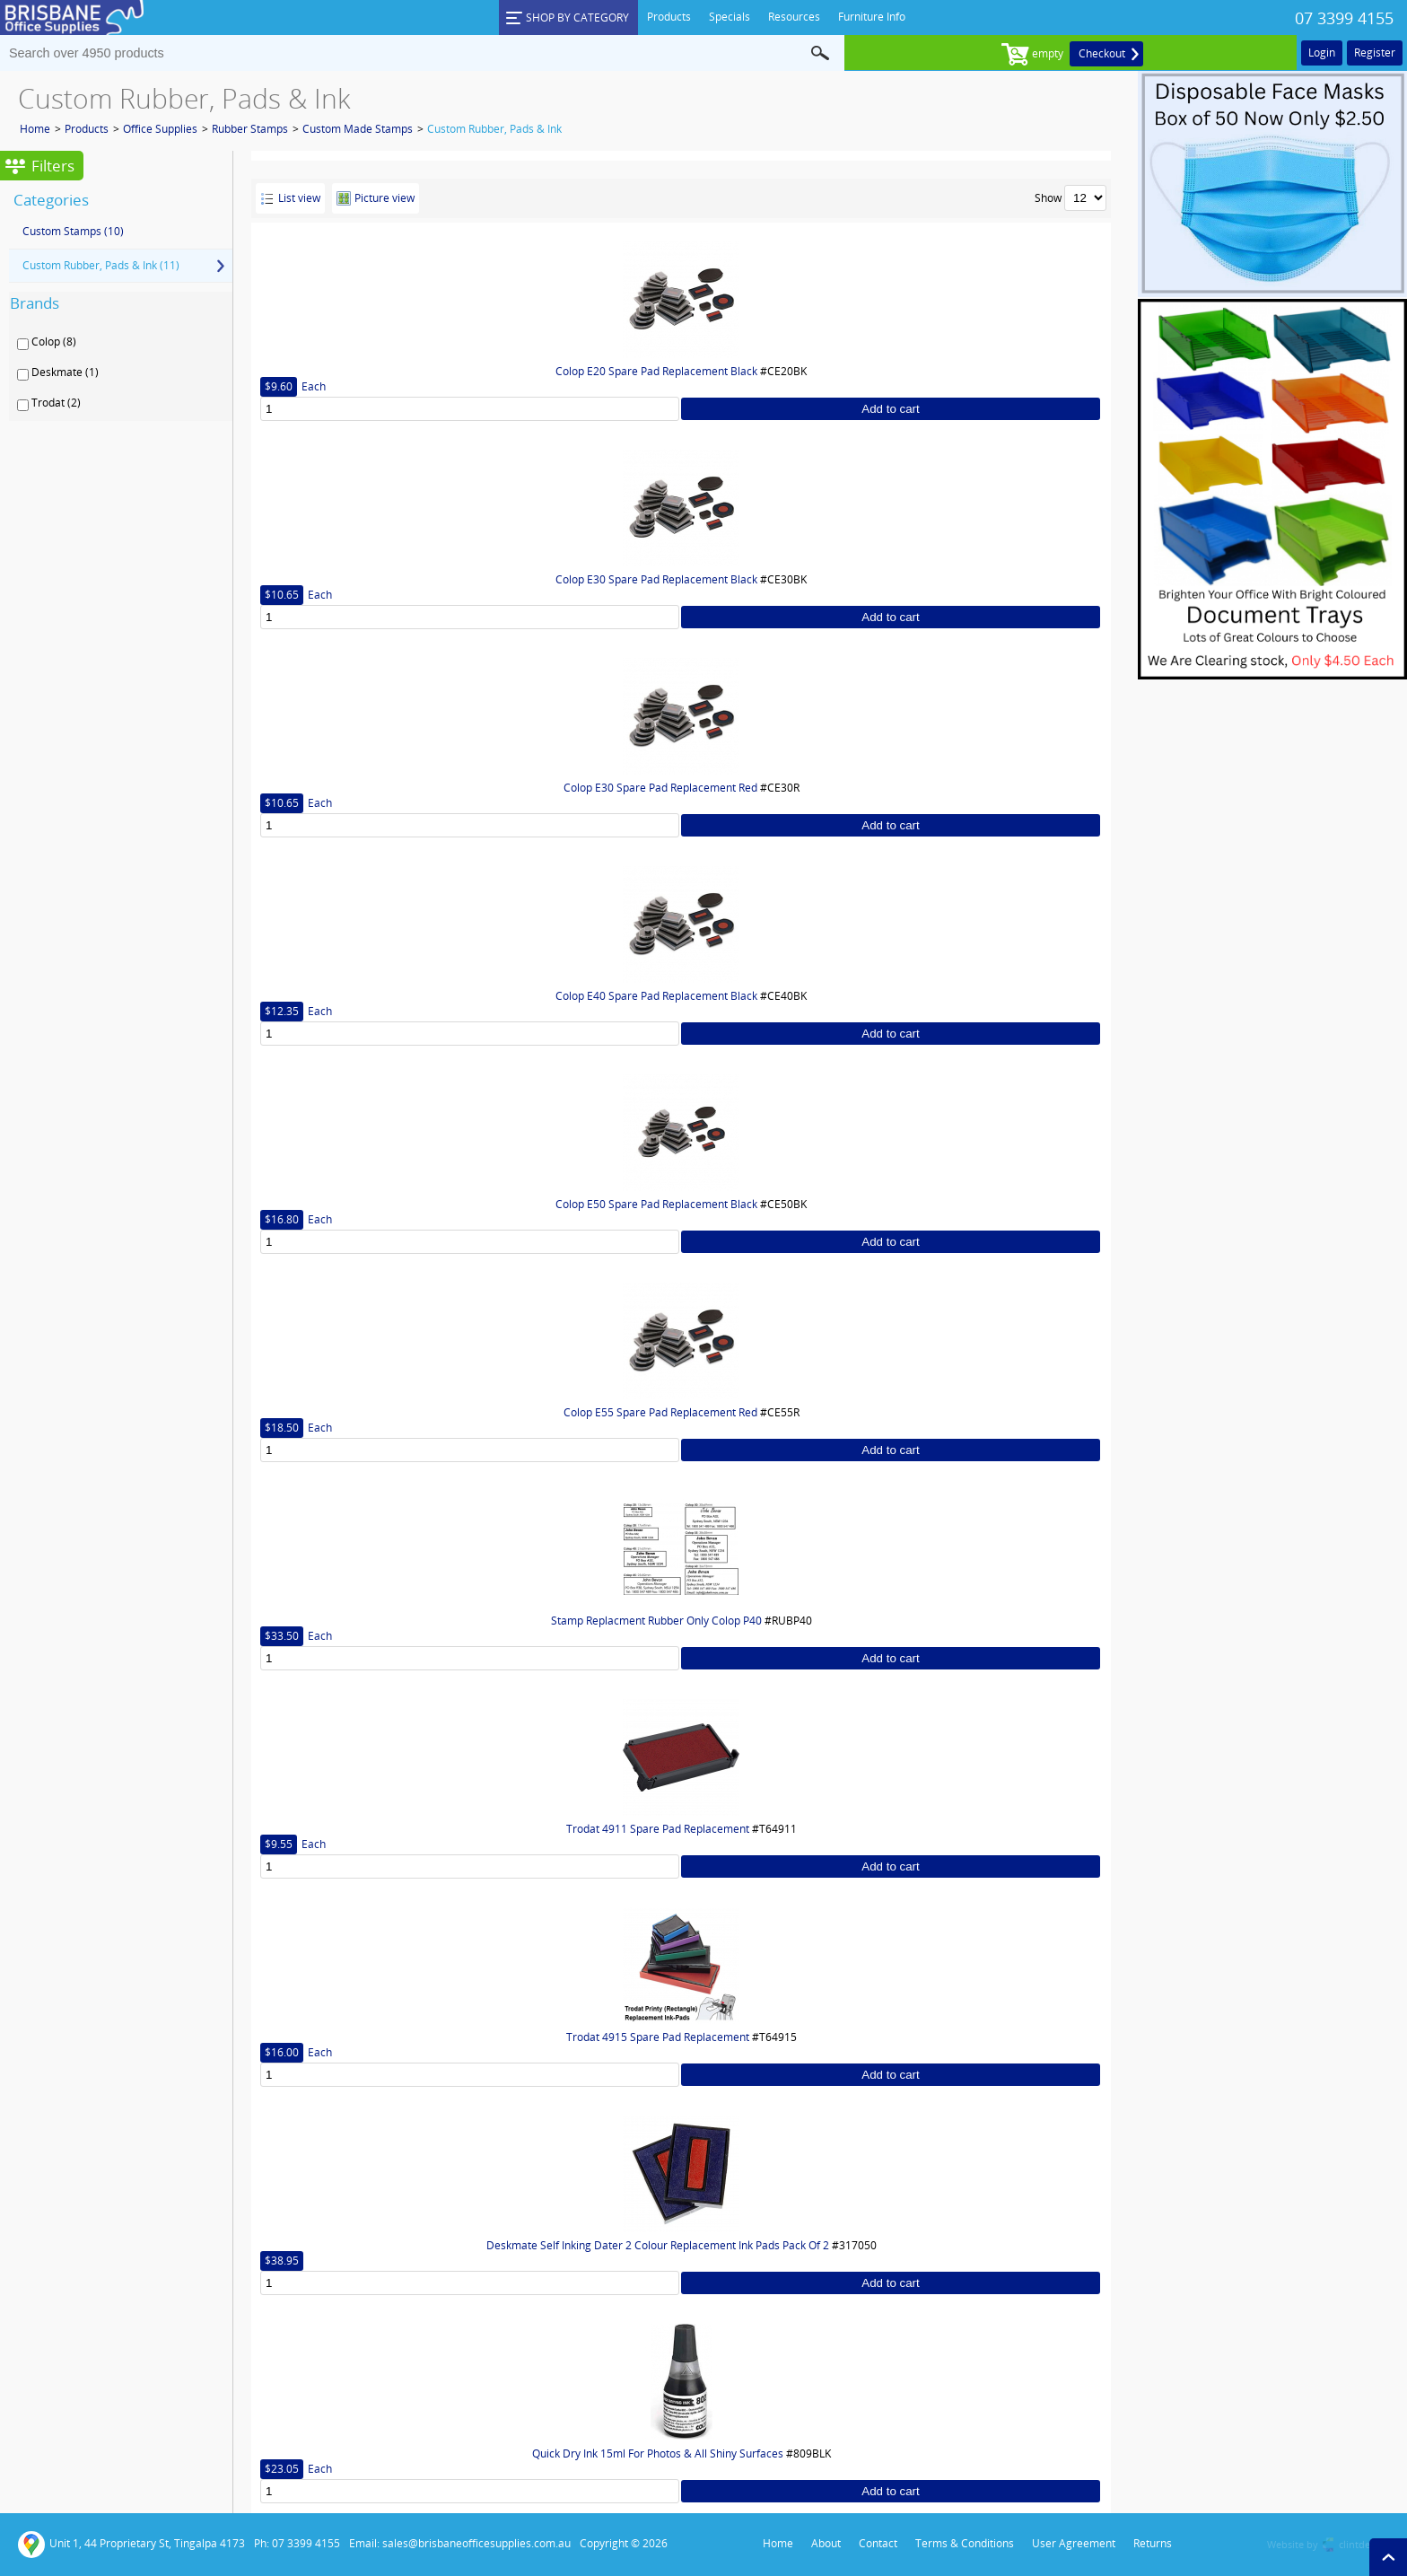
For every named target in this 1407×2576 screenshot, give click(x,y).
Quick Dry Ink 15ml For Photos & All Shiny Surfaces (657, 2453)
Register (1374, 52)
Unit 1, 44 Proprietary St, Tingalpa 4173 (131, 2544)
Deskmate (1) (65, 372)
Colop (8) (53, 342)
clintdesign (1364, 2544)
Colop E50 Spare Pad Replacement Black (656, 1204)
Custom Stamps (73, 231)
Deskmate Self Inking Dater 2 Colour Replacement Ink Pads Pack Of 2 (657, 2245)
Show (1048, 198)
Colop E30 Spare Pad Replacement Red (660, 787)
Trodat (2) (56, 403)
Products (87, 128)
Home (35, 128)
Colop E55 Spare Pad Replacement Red (660, 1412)
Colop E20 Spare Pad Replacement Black (656, 371)
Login (1321, 52)
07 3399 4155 (1344, 18)
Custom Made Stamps (357, 128)
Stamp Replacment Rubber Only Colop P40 (656, 1620)
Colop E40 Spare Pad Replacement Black (656, 995)
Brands (34, 303)
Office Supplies (160, 128)
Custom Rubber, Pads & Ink (494, 128)
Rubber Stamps (250, 128)
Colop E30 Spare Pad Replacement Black (656, 579)
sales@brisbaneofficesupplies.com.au (476, 2543)
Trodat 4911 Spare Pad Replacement (657, 1828)
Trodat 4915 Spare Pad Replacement (657, 2037)
